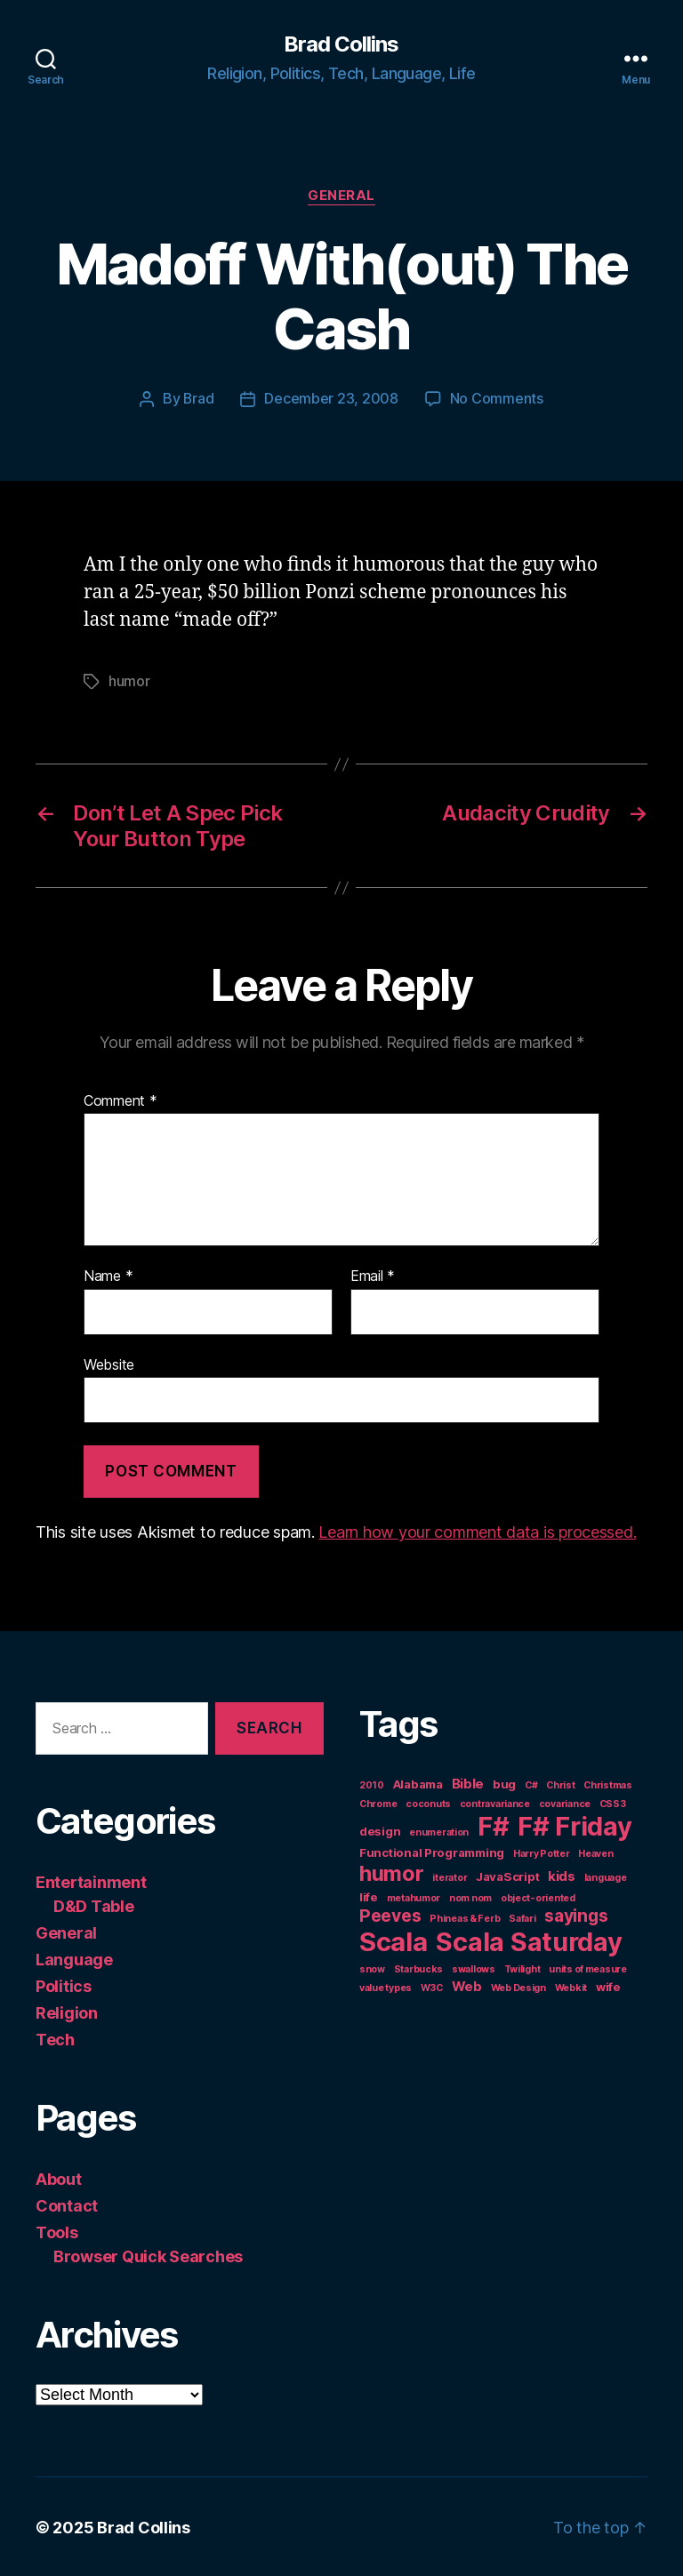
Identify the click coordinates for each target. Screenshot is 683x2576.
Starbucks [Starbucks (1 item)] (419, 1967)
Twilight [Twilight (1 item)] (522, 1967)
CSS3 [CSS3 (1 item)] (612, 1802)
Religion (67, 2011)
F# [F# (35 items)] (493, 1824)
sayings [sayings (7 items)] (575, 1913)
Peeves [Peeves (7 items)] (390, 1913)
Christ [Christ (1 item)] (560, 1783)
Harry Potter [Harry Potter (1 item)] (541, 1852)
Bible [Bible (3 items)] (468, 1781)
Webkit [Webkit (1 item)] (571, 1986)
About (59, 2177)
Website (109, 1363)
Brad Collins (341, 44)
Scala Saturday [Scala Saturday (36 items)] (529, 1940)
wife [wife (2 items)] (608, 1985)
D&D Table (93, 1904)
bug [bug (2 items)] (504, 1782)
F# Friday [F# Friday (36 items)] (575, 1824)
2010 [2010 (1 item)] (371, 1783)
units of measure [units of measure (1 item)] (588, 1967)
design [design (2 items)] (379, 1829)
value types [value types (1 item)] (385, 1986)
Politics (64, 1984)
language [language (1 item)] (605, 1876)
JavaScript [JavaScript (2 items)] (507, 1875)
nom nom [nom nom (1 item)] (470, 1896)
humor (129, 680)
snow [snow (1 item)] (372, 1967)
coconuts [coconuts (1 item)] (428, 1802)
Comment (120, 1100)
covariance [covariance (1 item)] (565, 1802)
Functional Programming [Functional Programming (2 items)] (431, 1851)
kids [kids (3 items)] (561, 1874)
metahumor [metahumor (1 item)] (414, 1896)
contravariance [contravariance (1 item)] (495, 1802)
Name (108, 1275)
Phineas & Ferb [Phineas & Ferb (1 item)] (465, 1917)
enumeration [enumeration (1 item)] (439, 1830)
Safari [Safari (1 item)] (522, 1917)
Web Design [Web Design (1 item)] (518, 1986)
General (341, 196)
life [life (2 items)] (368, 1895)
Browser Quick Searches (148, 2254)
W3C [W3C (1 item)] (432, 1986)
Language (74, 1957)
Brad (198, 399)
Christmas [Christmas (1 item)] (607, 1783)
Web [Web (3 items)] (467, 1984)
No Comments (496, 399)
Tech (55, 2037)
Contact (67, 2204)
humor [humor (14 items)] (391, 1871)
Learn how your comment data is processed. (477, 1530)
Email (372, 1275)
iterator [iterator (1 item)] (449, 1876)
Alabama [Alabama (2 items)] (418, 1782)
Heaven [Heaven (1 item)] (595, 1852)
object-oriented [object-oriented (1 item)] (538, 1896)
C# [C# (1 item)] (531, 1783)
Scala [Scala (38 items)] (393, 1940)
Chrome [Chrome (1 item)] (378, 1802)
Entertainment (91, 1880)
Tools (57, 2230)
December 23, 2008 (331, 399)
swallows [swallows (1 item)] (473, 1967)
